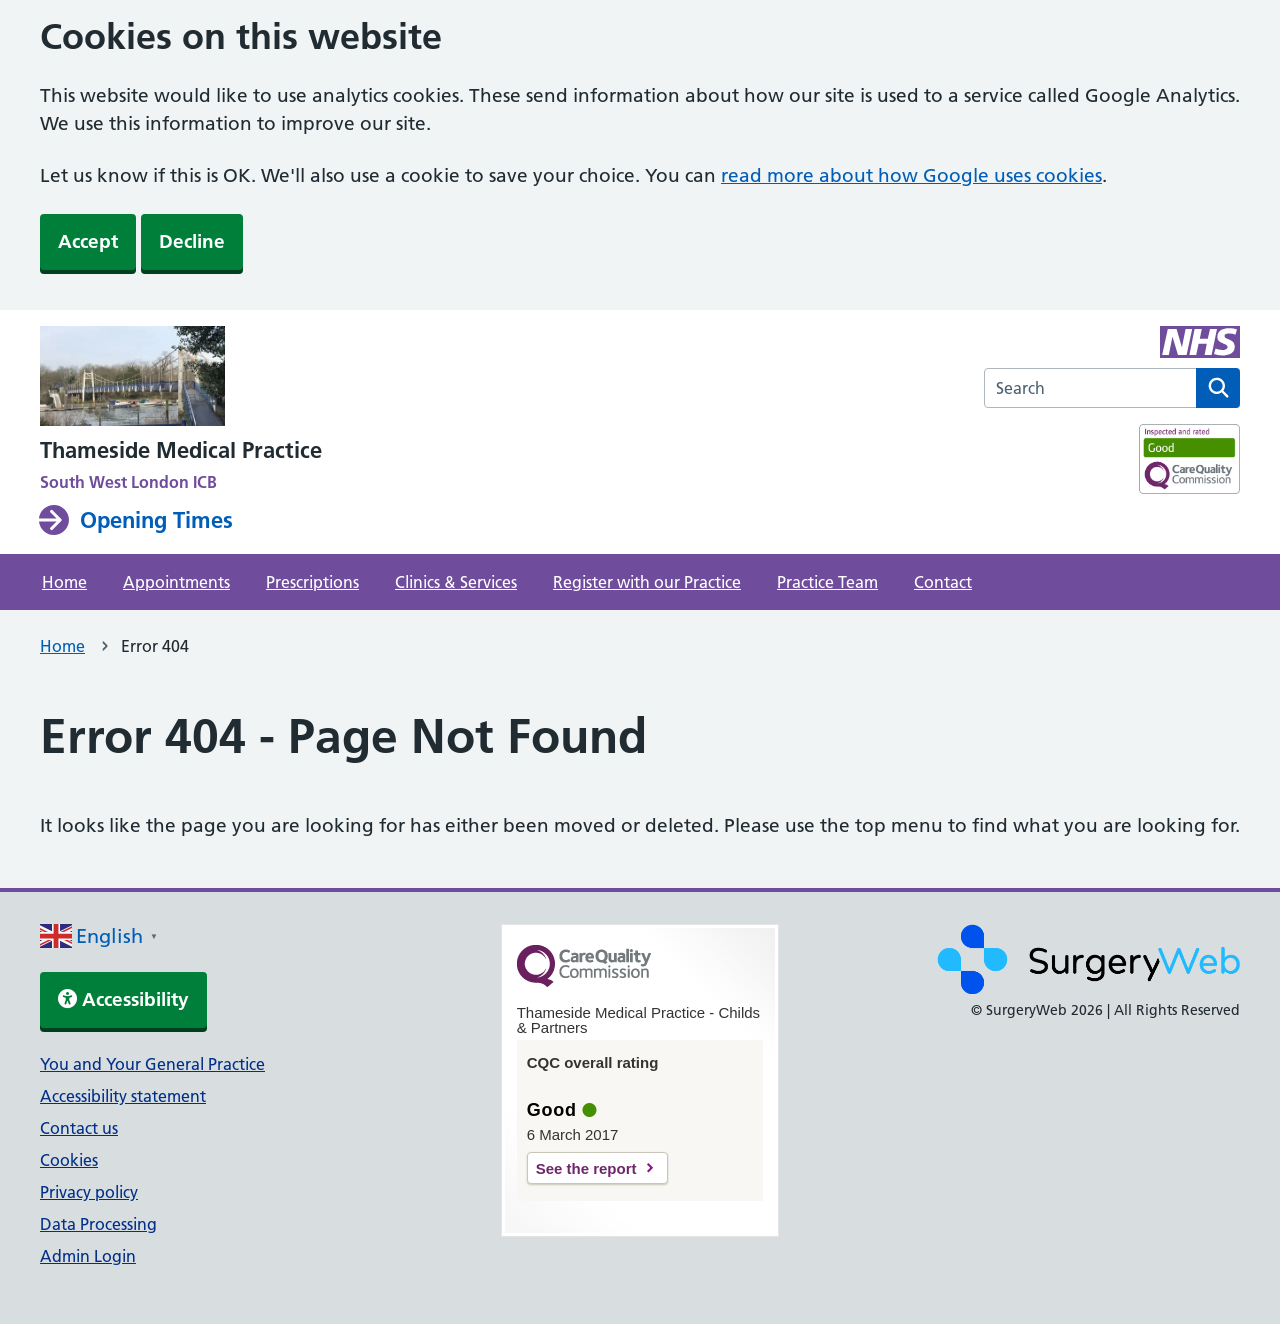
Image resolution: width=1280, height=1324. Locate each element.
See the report (586, 1168)
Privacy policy (89, 1192)
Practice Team (827, 582)
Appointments (176, 582)
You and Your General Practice (152, 1064)
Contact (943, 582)
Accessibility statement (123, 1096)
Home (64, 582)
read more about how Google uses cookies (911, 175)
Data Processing (98, 1224)
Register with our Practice (647, 582)
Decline (192, 241)
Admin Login (88, 1256)
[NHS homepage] (181, 378)
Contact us (79, 1128)
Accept (88, 241)
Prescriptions (312, 582)
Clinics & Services (456, 582)
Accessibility (123, 999)
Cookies (69, 1160)
